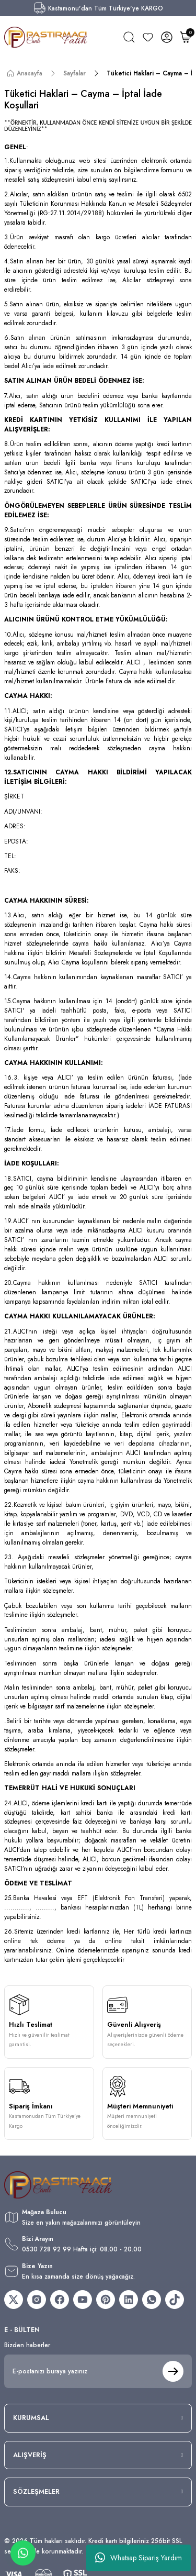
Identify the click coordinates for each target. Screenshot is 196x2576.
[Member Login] (166, 37)
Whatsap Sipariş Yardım (138, 2557)
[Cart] (185, 37)
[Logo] (45, 37)
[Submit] (173, 2371)
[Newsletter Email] (98, 2371)
